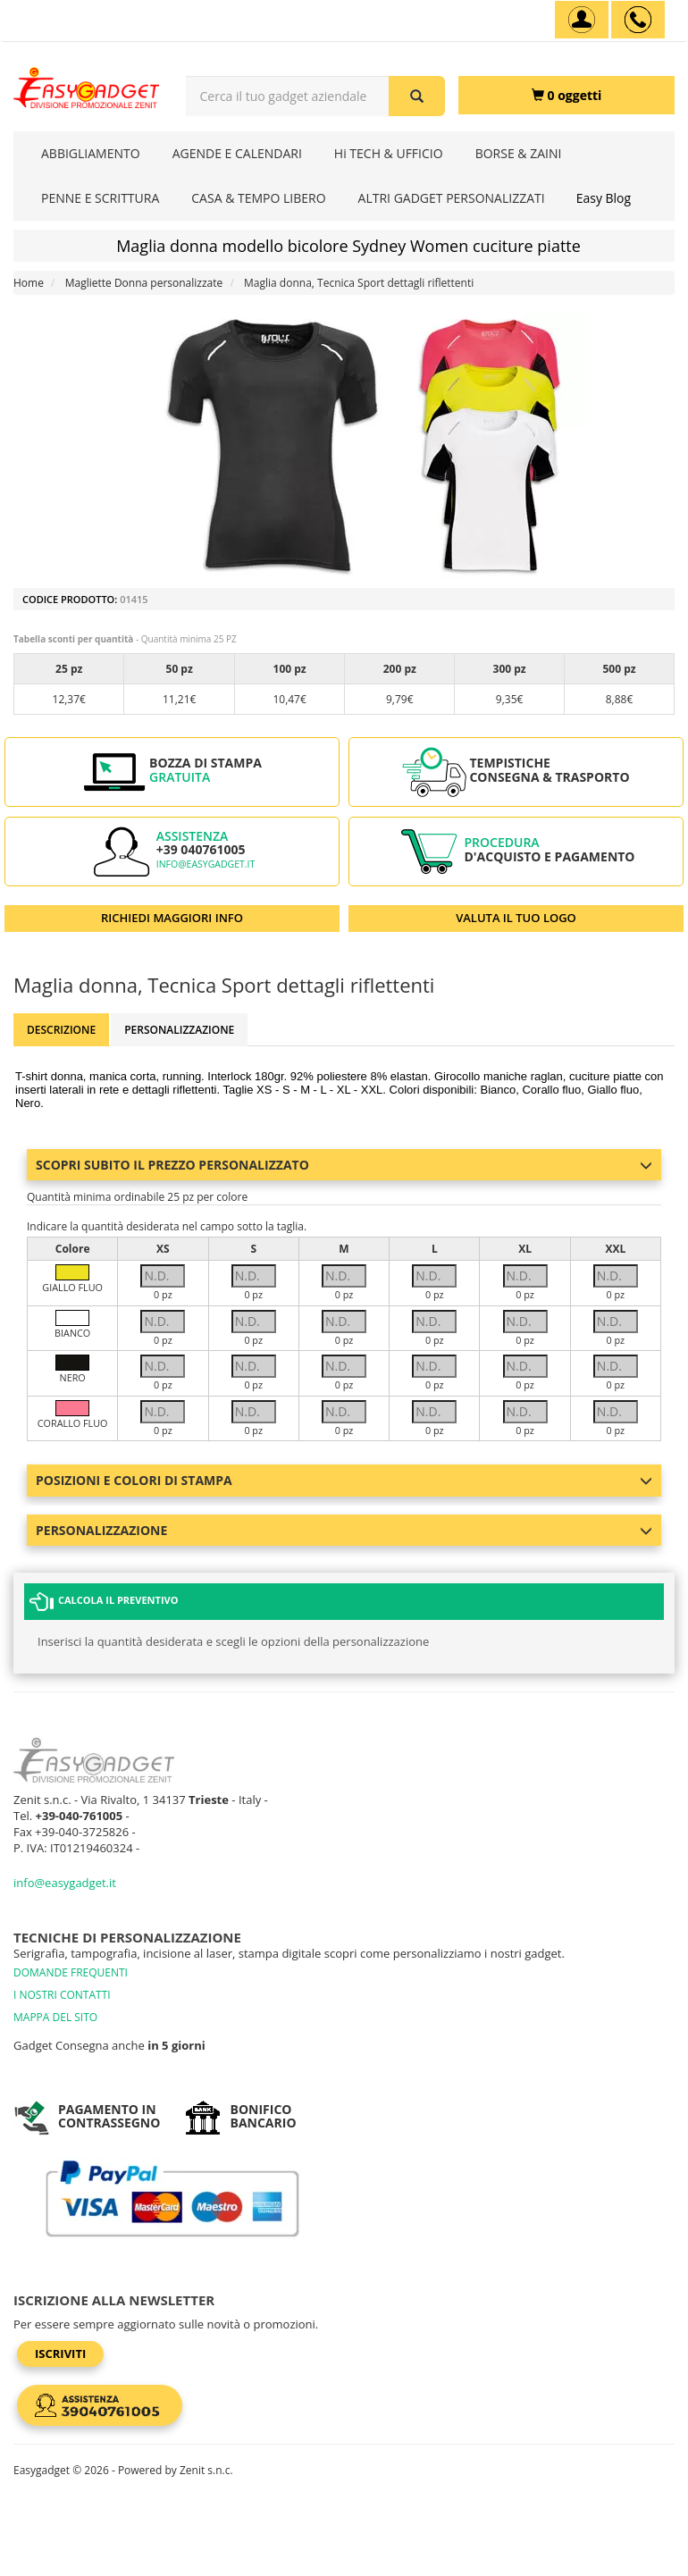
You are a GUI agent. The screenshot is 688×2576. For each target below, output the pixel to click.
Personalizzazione (179, 1029)
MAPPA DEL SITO (55, 2017)
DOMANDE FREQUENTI (70, 1972)
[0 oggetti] (566, 95)
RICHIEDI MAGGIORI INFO (172, 918)
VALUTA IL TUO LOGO (516, 918)
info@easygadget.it (206, 864)
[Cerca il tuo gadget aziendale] (417, 96)
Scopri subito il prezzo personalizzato (344, 1164)
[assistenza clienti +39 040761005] (638, 19)
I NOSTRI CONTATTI (62, 1994)
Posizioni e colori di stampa (344, 1480)
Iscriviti (60, 2353)
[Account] (581, 19)
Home (28, 282)
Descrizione (61, 1029)
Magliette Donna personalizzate (144, 282)
